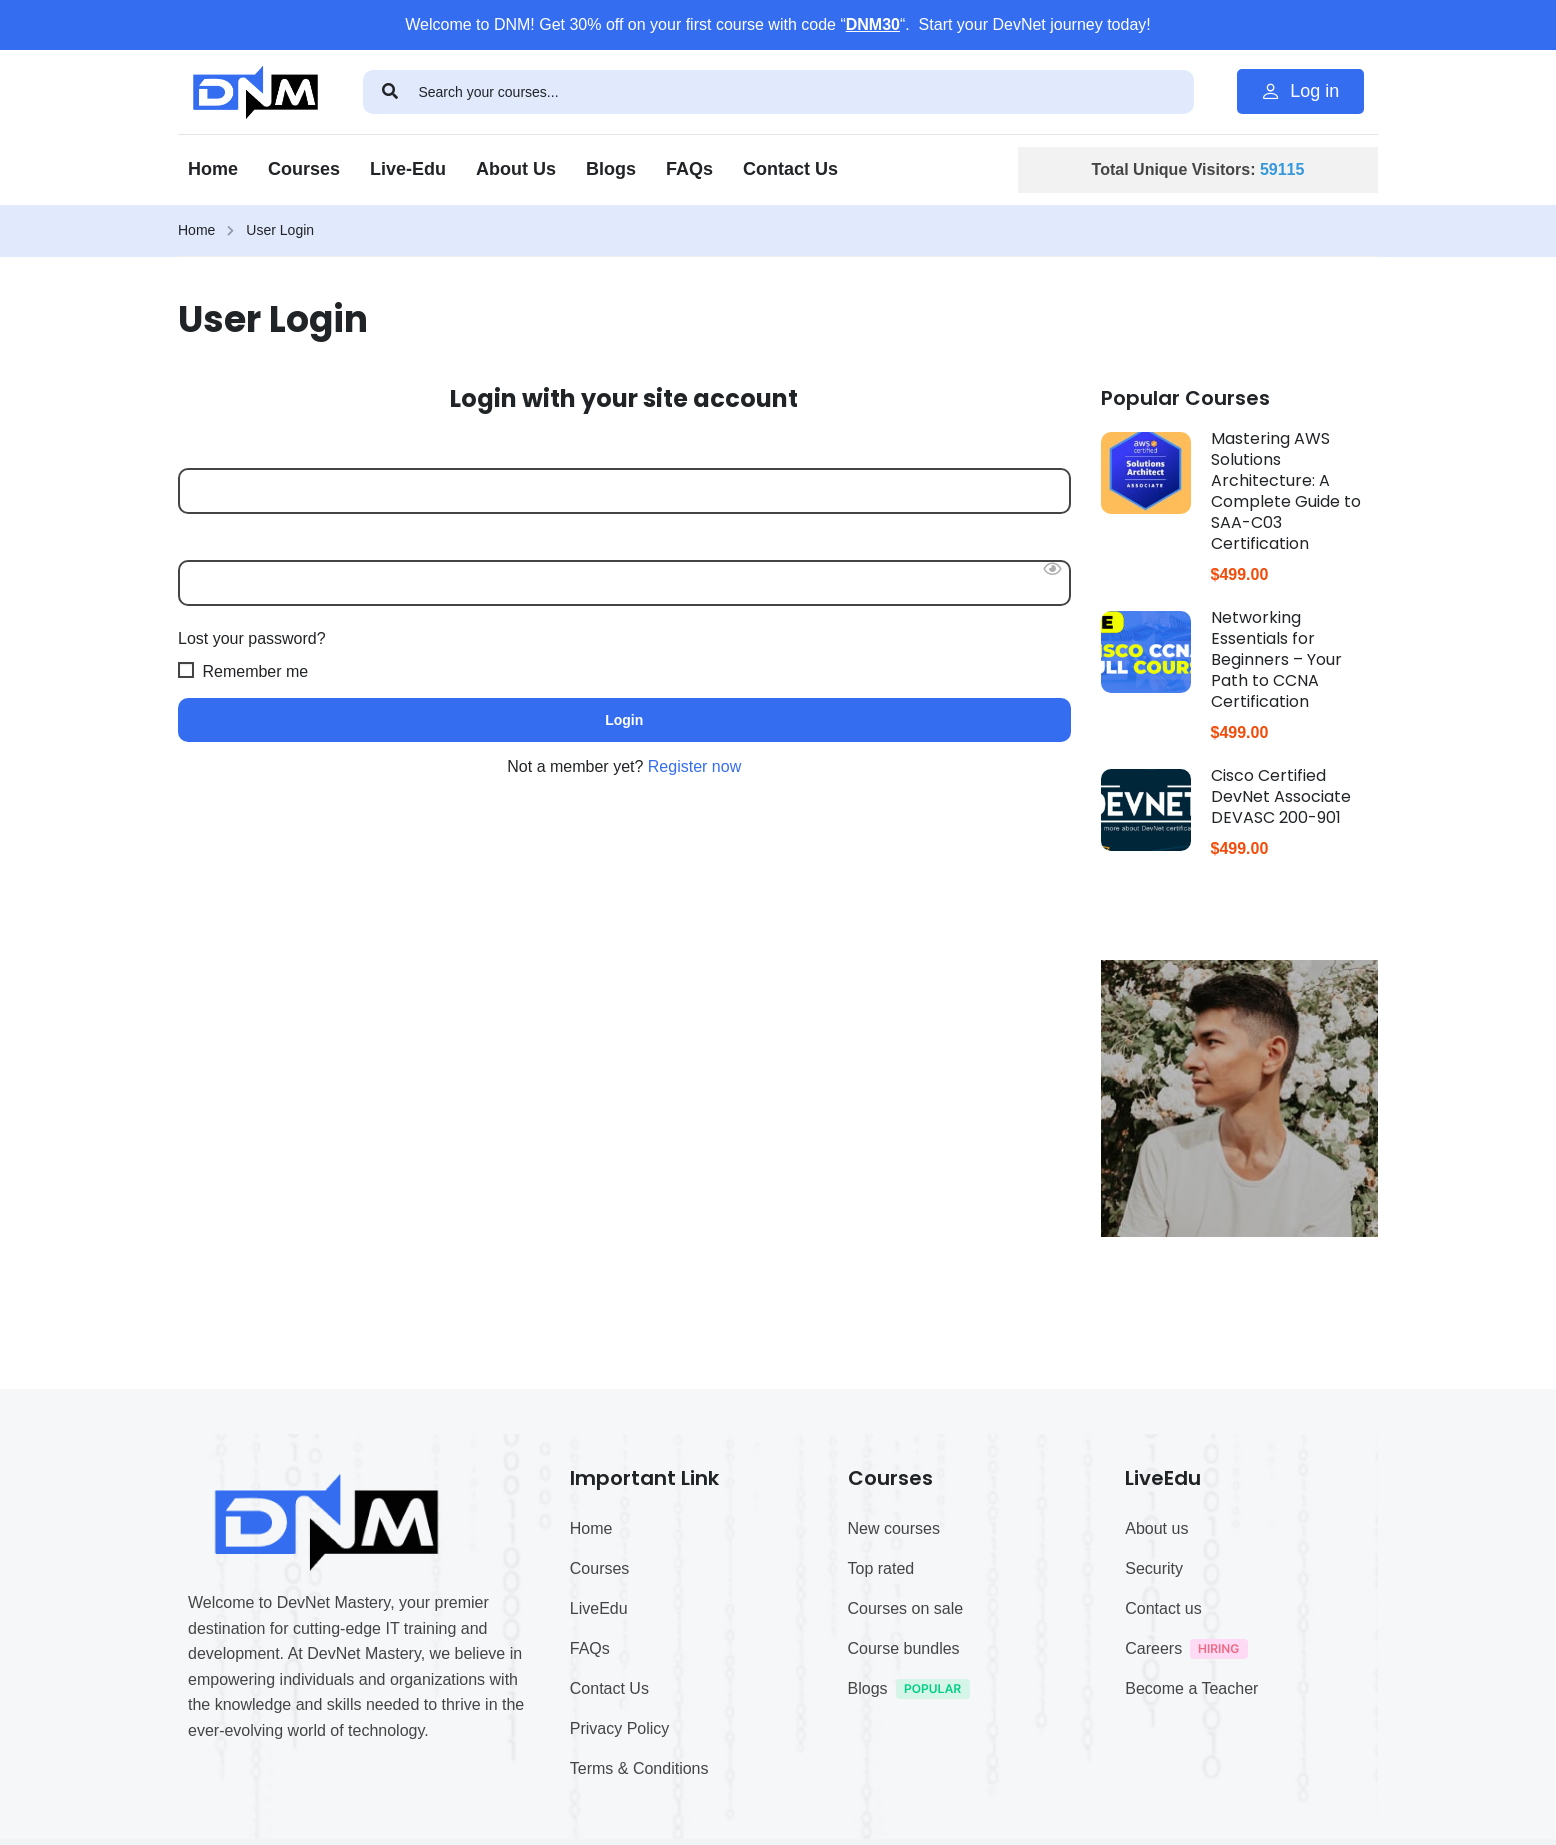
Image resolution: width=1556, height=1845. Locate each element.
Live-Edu (408, 169)
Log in (1300, 91)
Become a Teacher (1191, 1822)
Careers (1191, 1785)
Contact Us (790, 169)
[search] (391, 92)
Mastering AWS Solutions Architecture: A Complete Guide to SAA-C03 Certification (1286, 491)
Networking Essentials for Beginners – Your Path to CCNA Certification (1276, 659)
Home (213, 169)
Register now (694, 766)
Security (1154, 1702)
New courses (894, 1662)
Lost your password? (252, 638)
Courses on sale (906, 1742)
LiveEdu (599, 1742)
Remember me (243, 670)
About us (1156, 1662)
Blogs (611, 169)
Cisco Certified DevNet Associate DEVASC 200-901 (1281, 796)
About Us (516, 169)
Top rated (881, 1702)
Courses (304, 169)
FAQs (689, 169)
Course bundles (904, 1782)
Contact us (1163, 1742)
